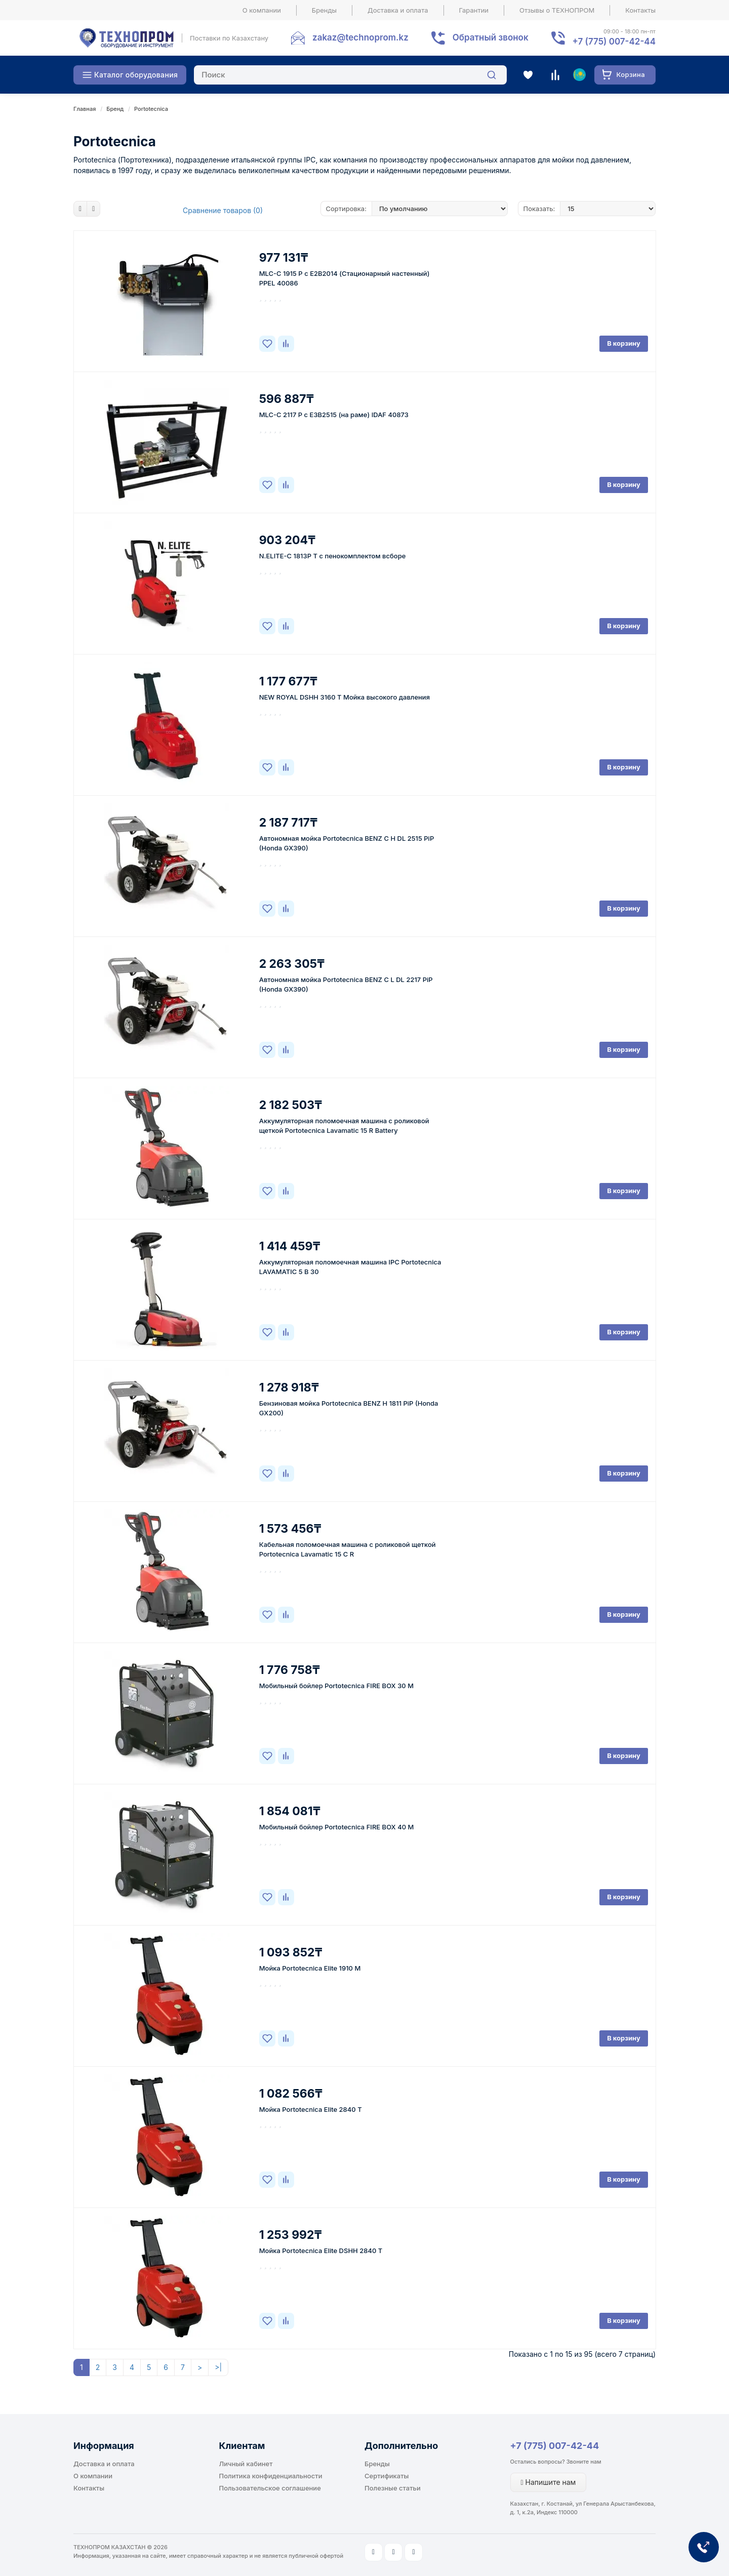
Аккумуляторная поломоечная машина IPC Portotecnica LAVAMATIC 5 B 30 (350, 1267)
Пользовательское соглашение (270, 2488)
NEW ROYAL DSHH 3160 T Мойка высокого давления (344, 697)
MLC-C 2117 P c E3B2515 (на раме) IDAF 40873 (334, 415)
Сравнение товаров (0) (223, 210)
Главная (84, 108)
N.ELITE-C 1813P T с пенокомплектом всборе (332, 556)
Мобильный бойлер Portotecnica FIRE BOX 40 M (336, 1827)
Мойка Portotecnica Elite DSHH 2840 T (321, 2250)
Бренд (115, 108)
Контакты (640, 10)
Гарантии (474, 10)
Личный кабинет (246, 2464)
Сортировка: (346, 209)
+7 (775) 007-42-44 (554, 2445)
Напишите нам (548, 2482)
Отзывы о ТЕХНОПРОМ (556, 10)
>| (218, 2367)
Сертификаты (386, 2476)
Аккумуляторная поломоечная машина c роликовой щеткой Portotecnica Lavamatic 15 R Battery (344, 1125)
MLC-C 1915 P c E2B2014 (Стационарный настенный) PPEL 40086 (344, 278)
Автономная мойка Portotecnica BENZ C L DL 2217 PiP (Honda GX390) (346, 984)
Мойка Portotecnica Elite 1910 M (310, 1968)
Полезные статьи (392, 2488)
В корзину (623, 343)
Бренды (324, 10)
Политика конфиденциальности (270, 2476)
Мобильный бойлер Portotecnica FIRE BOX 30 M (336, 1686)
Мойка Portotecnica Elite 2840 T (310, 2109)
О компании (261, 10)
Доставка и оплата (398, 10)
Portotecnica (151, 108)
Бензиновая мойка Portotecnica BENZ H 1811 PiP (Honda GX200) (348, 1408)
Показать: (539, 209)
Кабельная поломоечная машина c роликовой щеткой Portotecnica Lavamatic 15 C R (347, 1549)
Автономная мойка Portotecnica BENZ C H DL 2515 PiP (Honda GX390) (346, 843)
